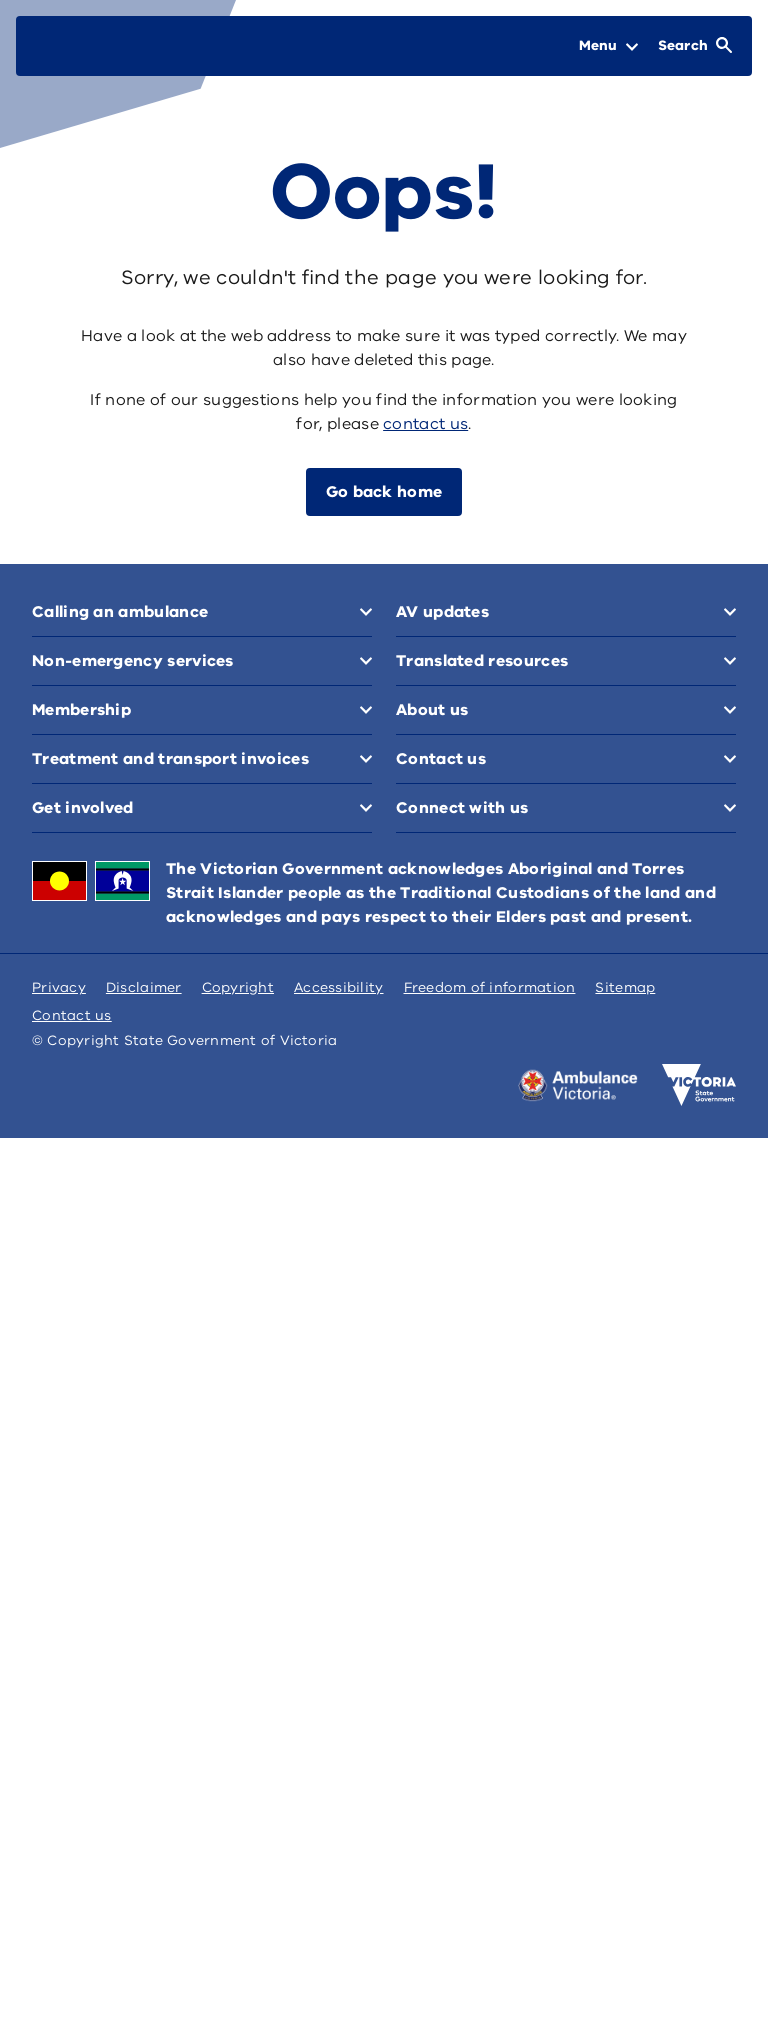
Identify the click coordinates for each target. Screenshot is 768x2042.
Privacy (59, 987)
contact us (425, 424)
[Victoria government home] (699, 1085)
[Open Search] (695, 46)
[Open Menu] (608, 46)
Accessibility (339, 987)
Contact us (72, 1015)
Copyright (238, 987)
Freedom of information (490, 987)
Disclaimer (144, 987)
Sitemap (625, 987)
